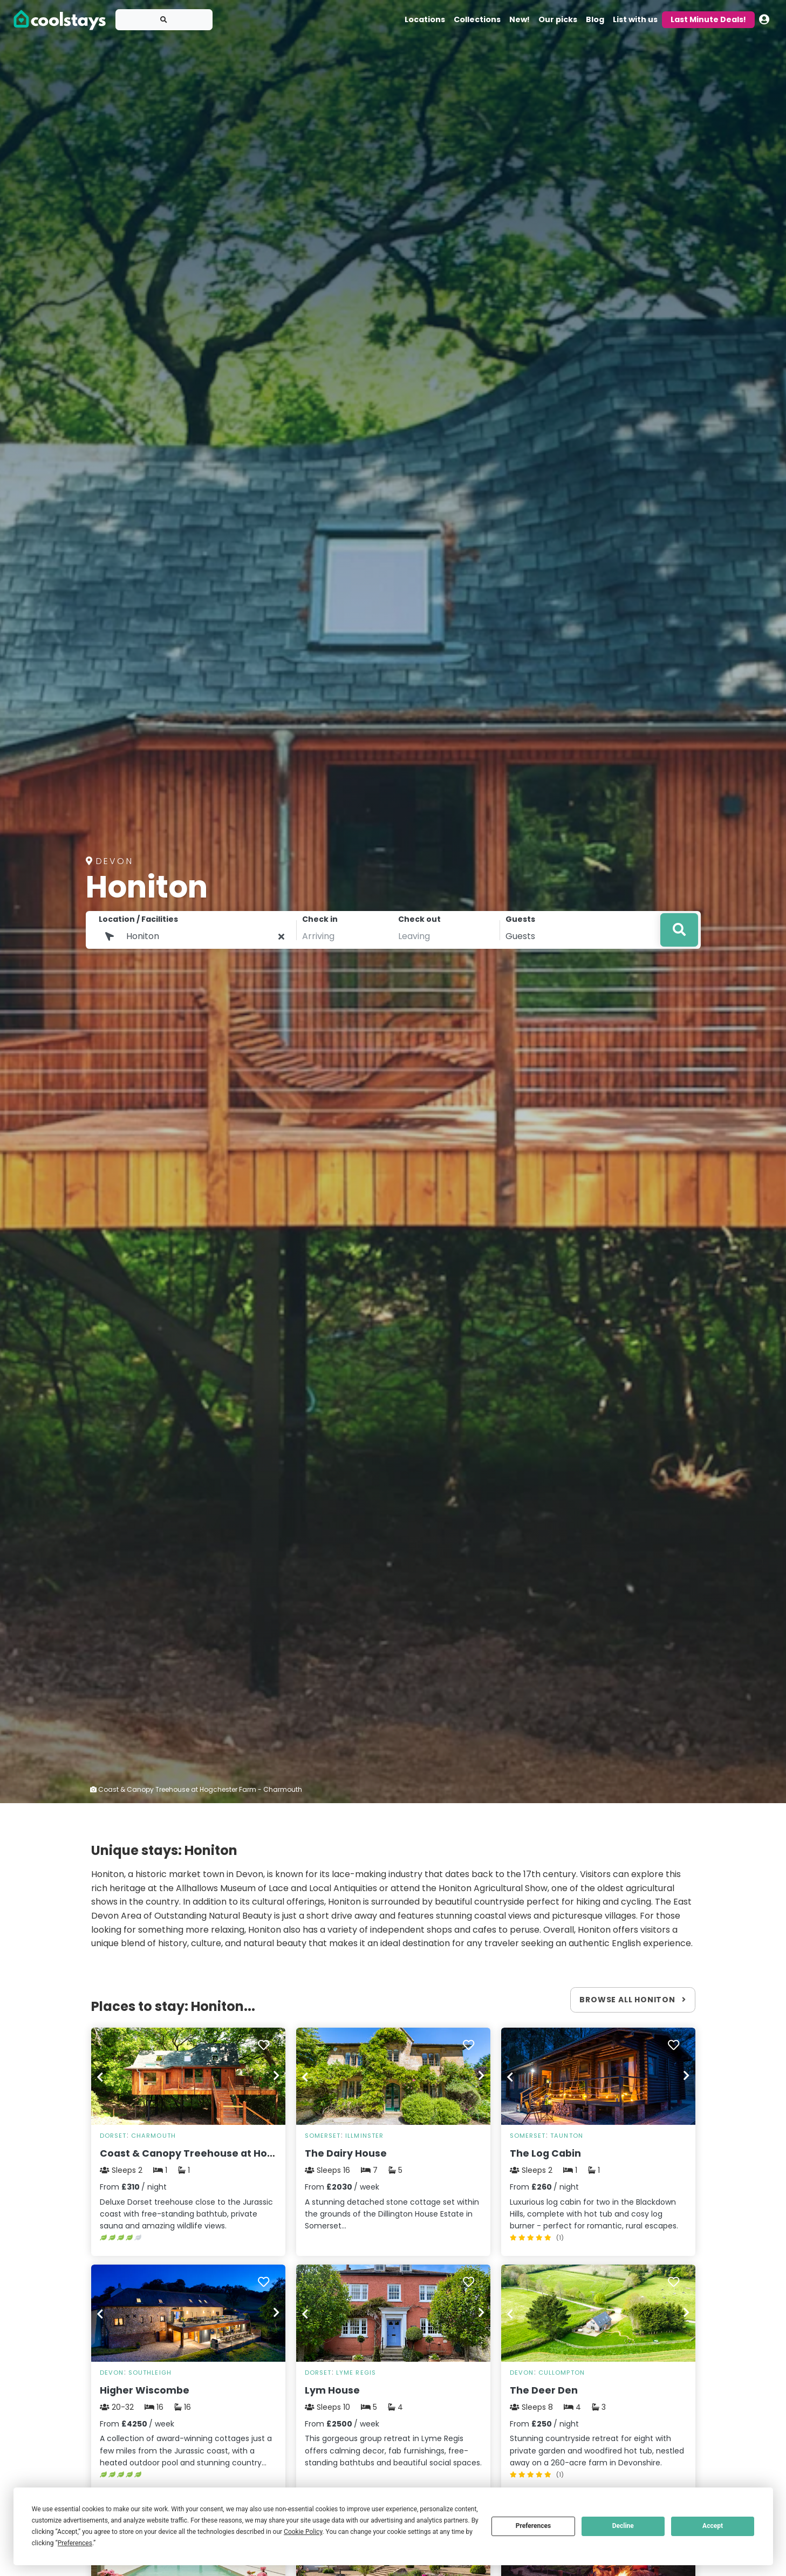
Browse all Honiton (632, 1999)
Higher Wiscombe (144, 2390)
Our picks (557, 19)
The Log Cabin (545, 2153)
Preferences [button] (75, 2543)
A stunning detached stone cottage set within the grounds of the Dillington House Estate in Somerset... (392, 2214)
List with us (635, 19)
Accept (712, 2526)
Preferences (533, 2526)
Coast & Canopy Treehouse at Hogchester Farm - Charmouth (196, 1789)
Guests (520, 919)
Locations (425, 19)
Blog (595, 19)
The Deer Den (544, 2390)
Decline (623, 2526)
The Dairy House (346, 2153)
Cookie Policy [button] (303, 2532)
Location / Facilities (138, 919)
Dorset (113, 2135)
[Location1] (196, 936)
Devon (112, 2372)
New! (519, 19)
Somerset (323, 2135)
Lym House (332, 2390)
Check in (320, 919)
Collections (477, 19)
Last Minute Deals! (708, 19)
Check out (419, 919)
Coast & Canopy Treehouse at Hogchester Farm (220, 2153)
